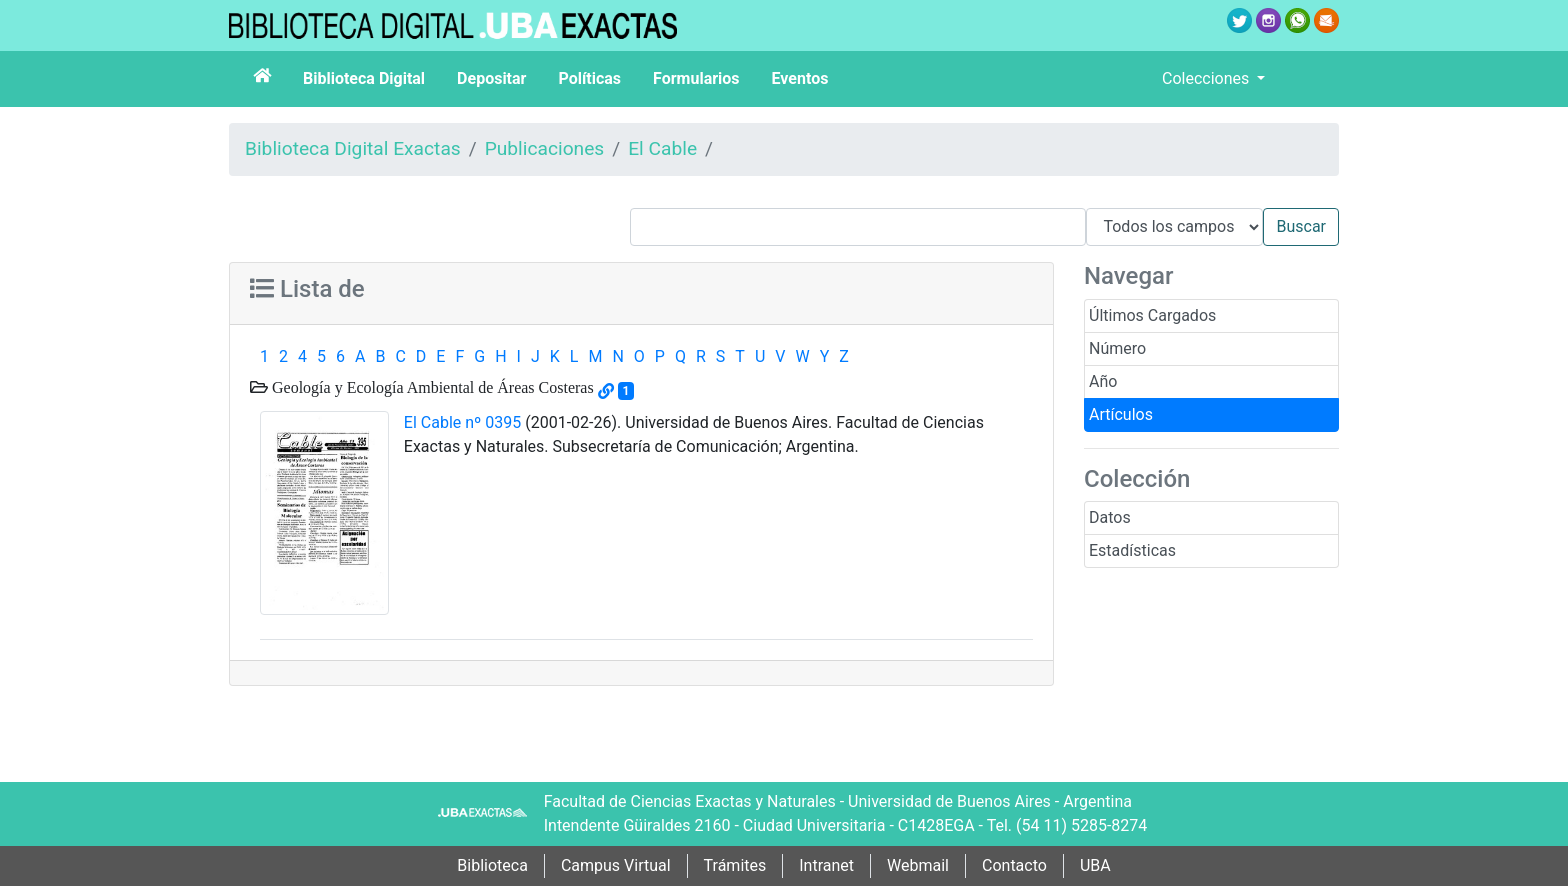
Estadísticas (1132, 550)
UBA (1095, 865)
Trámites (735, 865)
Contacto (1014, 865)
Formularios (696, 78)
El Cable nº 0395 (462, 422)
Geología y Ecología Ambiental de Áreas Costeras (431, 387)
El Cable (662, 148)
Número (1117, 348)
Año (1103, 381)
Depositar (491, 78)
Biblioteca (492, 865)
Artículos (1121, 414)
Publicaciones (545, 148)
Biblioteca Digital (364, 78)
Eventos (800, 78)
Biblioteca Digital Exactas (353, 148)
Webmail (918, 865)
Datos (1110, 517)
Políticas (589, 78)
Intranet (826, 865)
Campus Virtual (616, 865)
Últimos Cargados (1152, 315)
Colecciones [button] (1207, 78)
